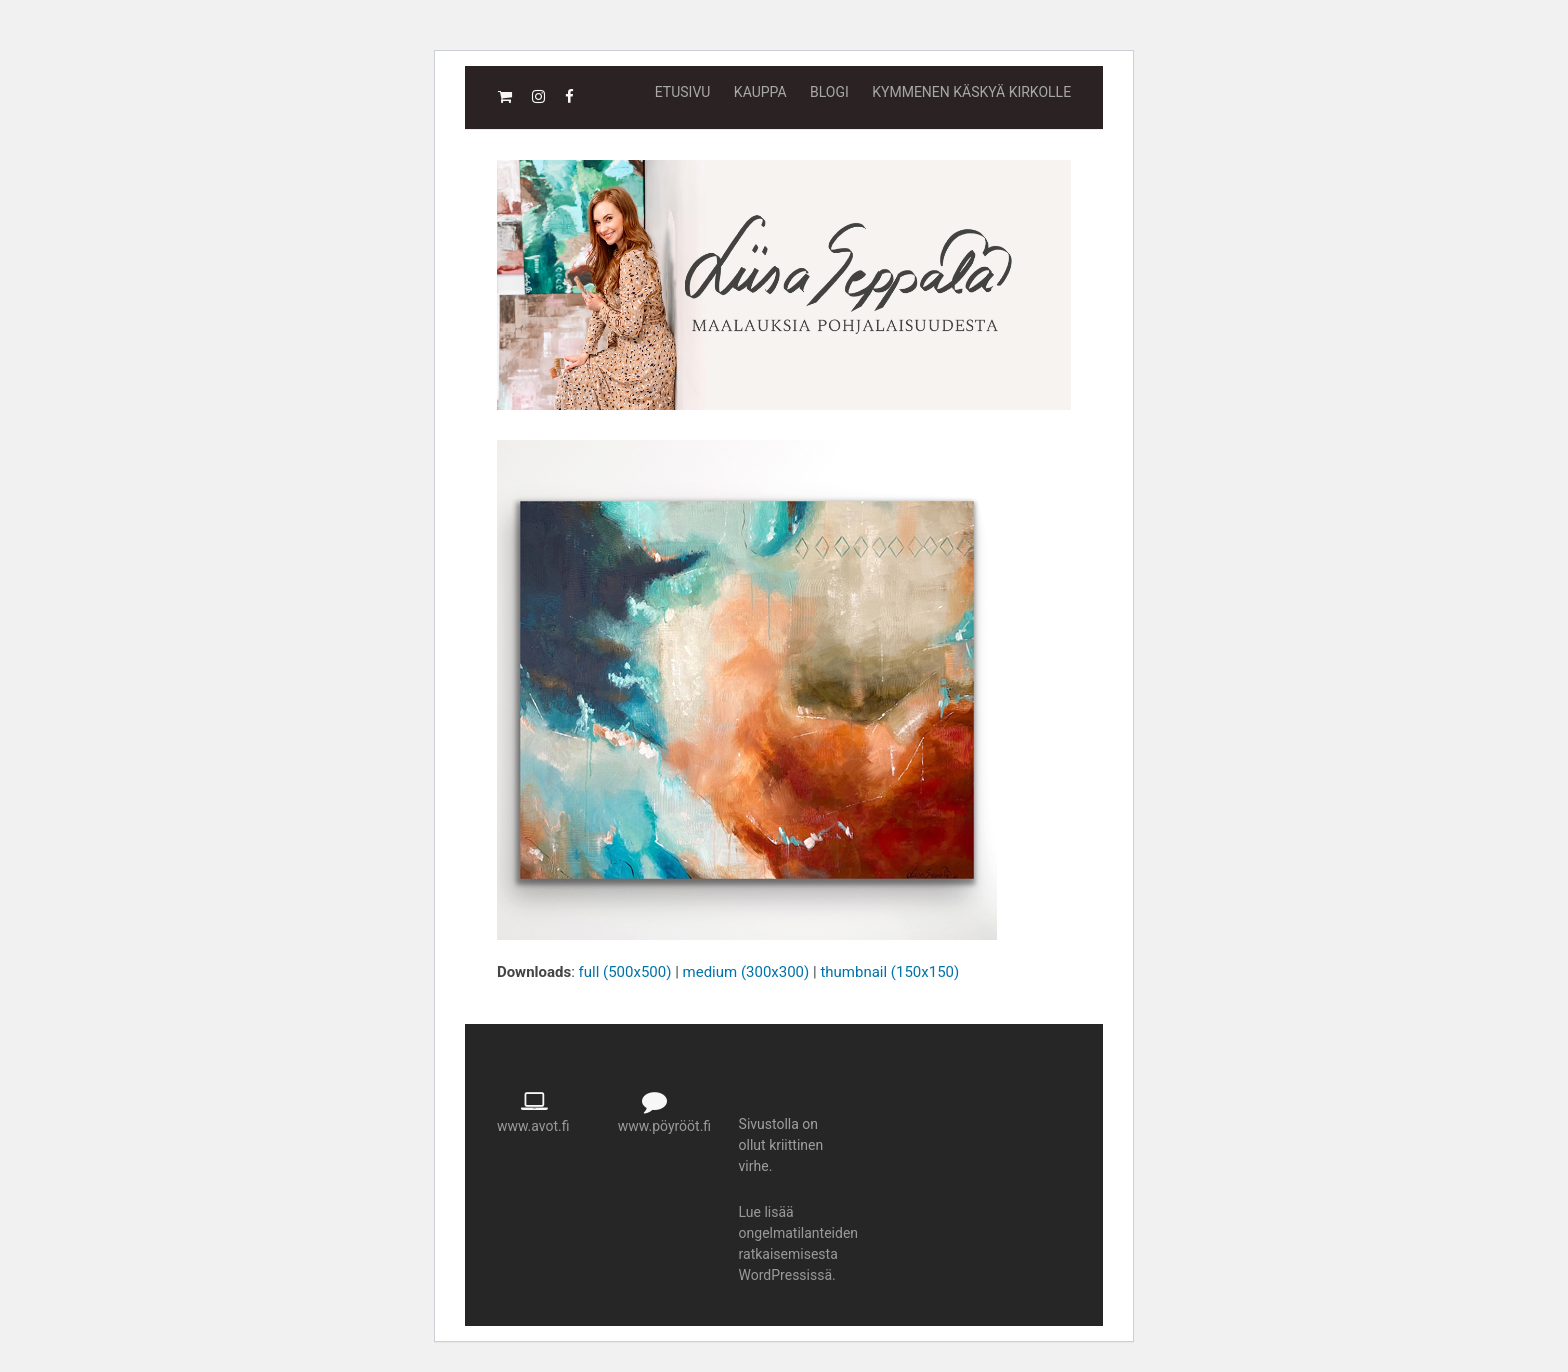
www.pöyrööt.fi (664, 1126)
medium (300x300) (746, 972)
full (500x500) (625, 972)
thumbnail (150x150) (889, 972)
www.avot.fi (533, 1126)
